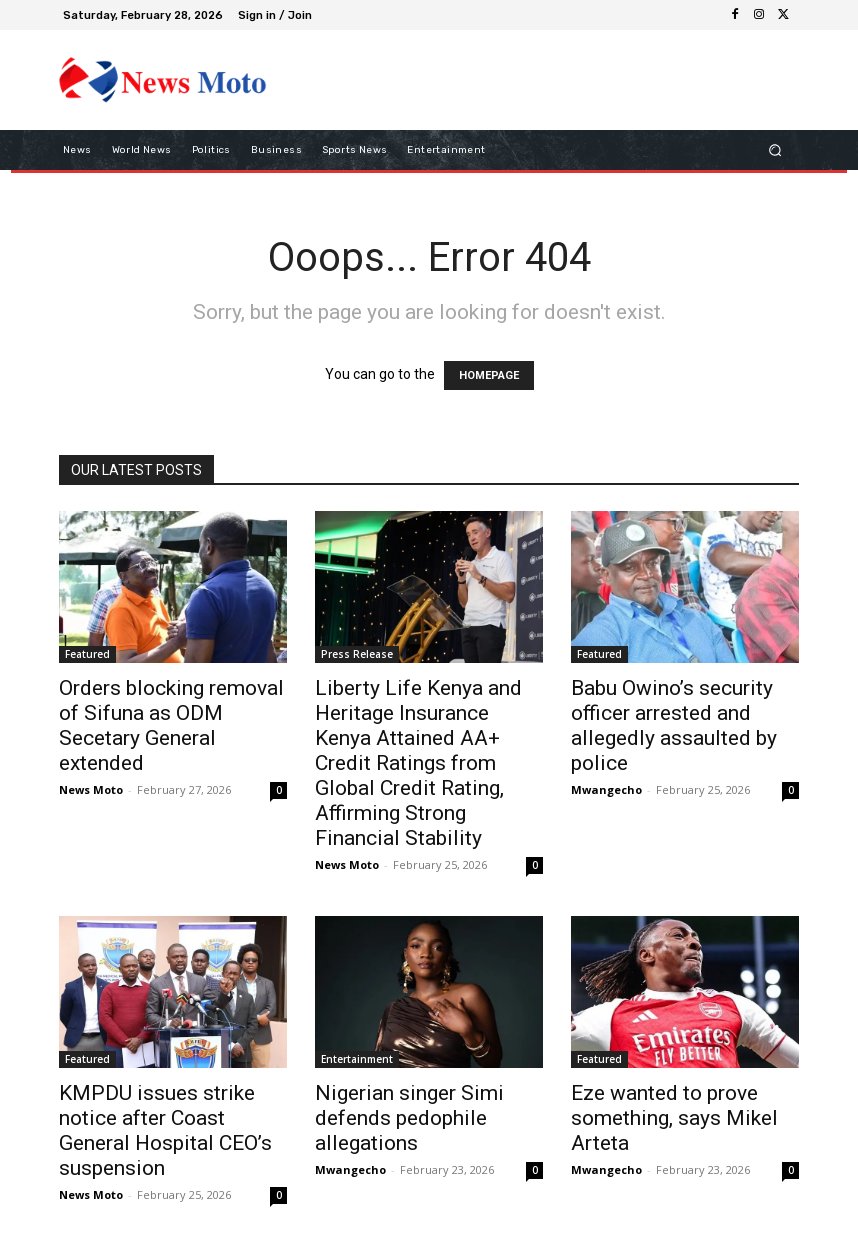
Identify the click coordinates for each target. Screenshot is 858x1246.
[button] (775, 149)
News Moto (91, 789)
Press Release (357, 654)
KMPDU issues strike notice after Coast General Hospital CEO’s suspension (165, 1130)
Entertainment (357, 1059)
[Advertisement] (523, 79)
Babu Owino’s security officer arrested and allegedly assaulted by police (674, 725)
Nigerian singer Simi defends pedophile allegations (409, 1118)
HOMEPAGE (489, 375)
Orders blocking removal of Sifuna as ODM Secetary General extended (171, 725)
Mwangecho (606, 789)
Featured (87, 654)
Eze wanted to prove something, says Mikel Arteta (674, 1118)
